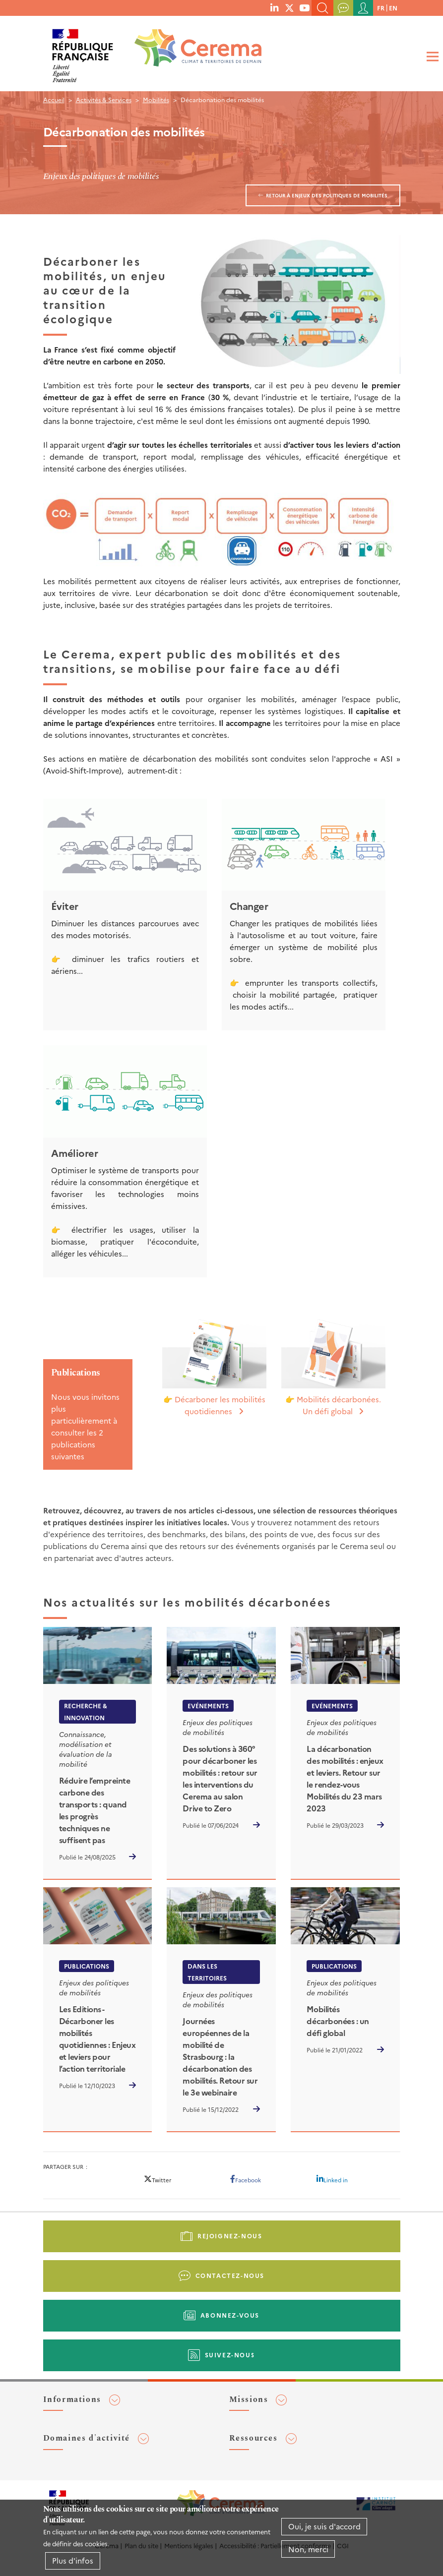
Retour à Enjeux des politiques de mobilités (326, 195)
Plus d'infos (72, 2560)
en (393, 7)
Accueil (53, 99)
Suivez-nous (230, 2354)
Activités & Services (103, 99)
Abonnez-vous (229, 2315)
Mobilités (156, 99)
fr (380, 7)
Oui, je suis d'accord (324, 2526)
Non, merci (308, 2549)
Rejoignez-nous (229, 2235)
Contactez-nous (229, 2275)
